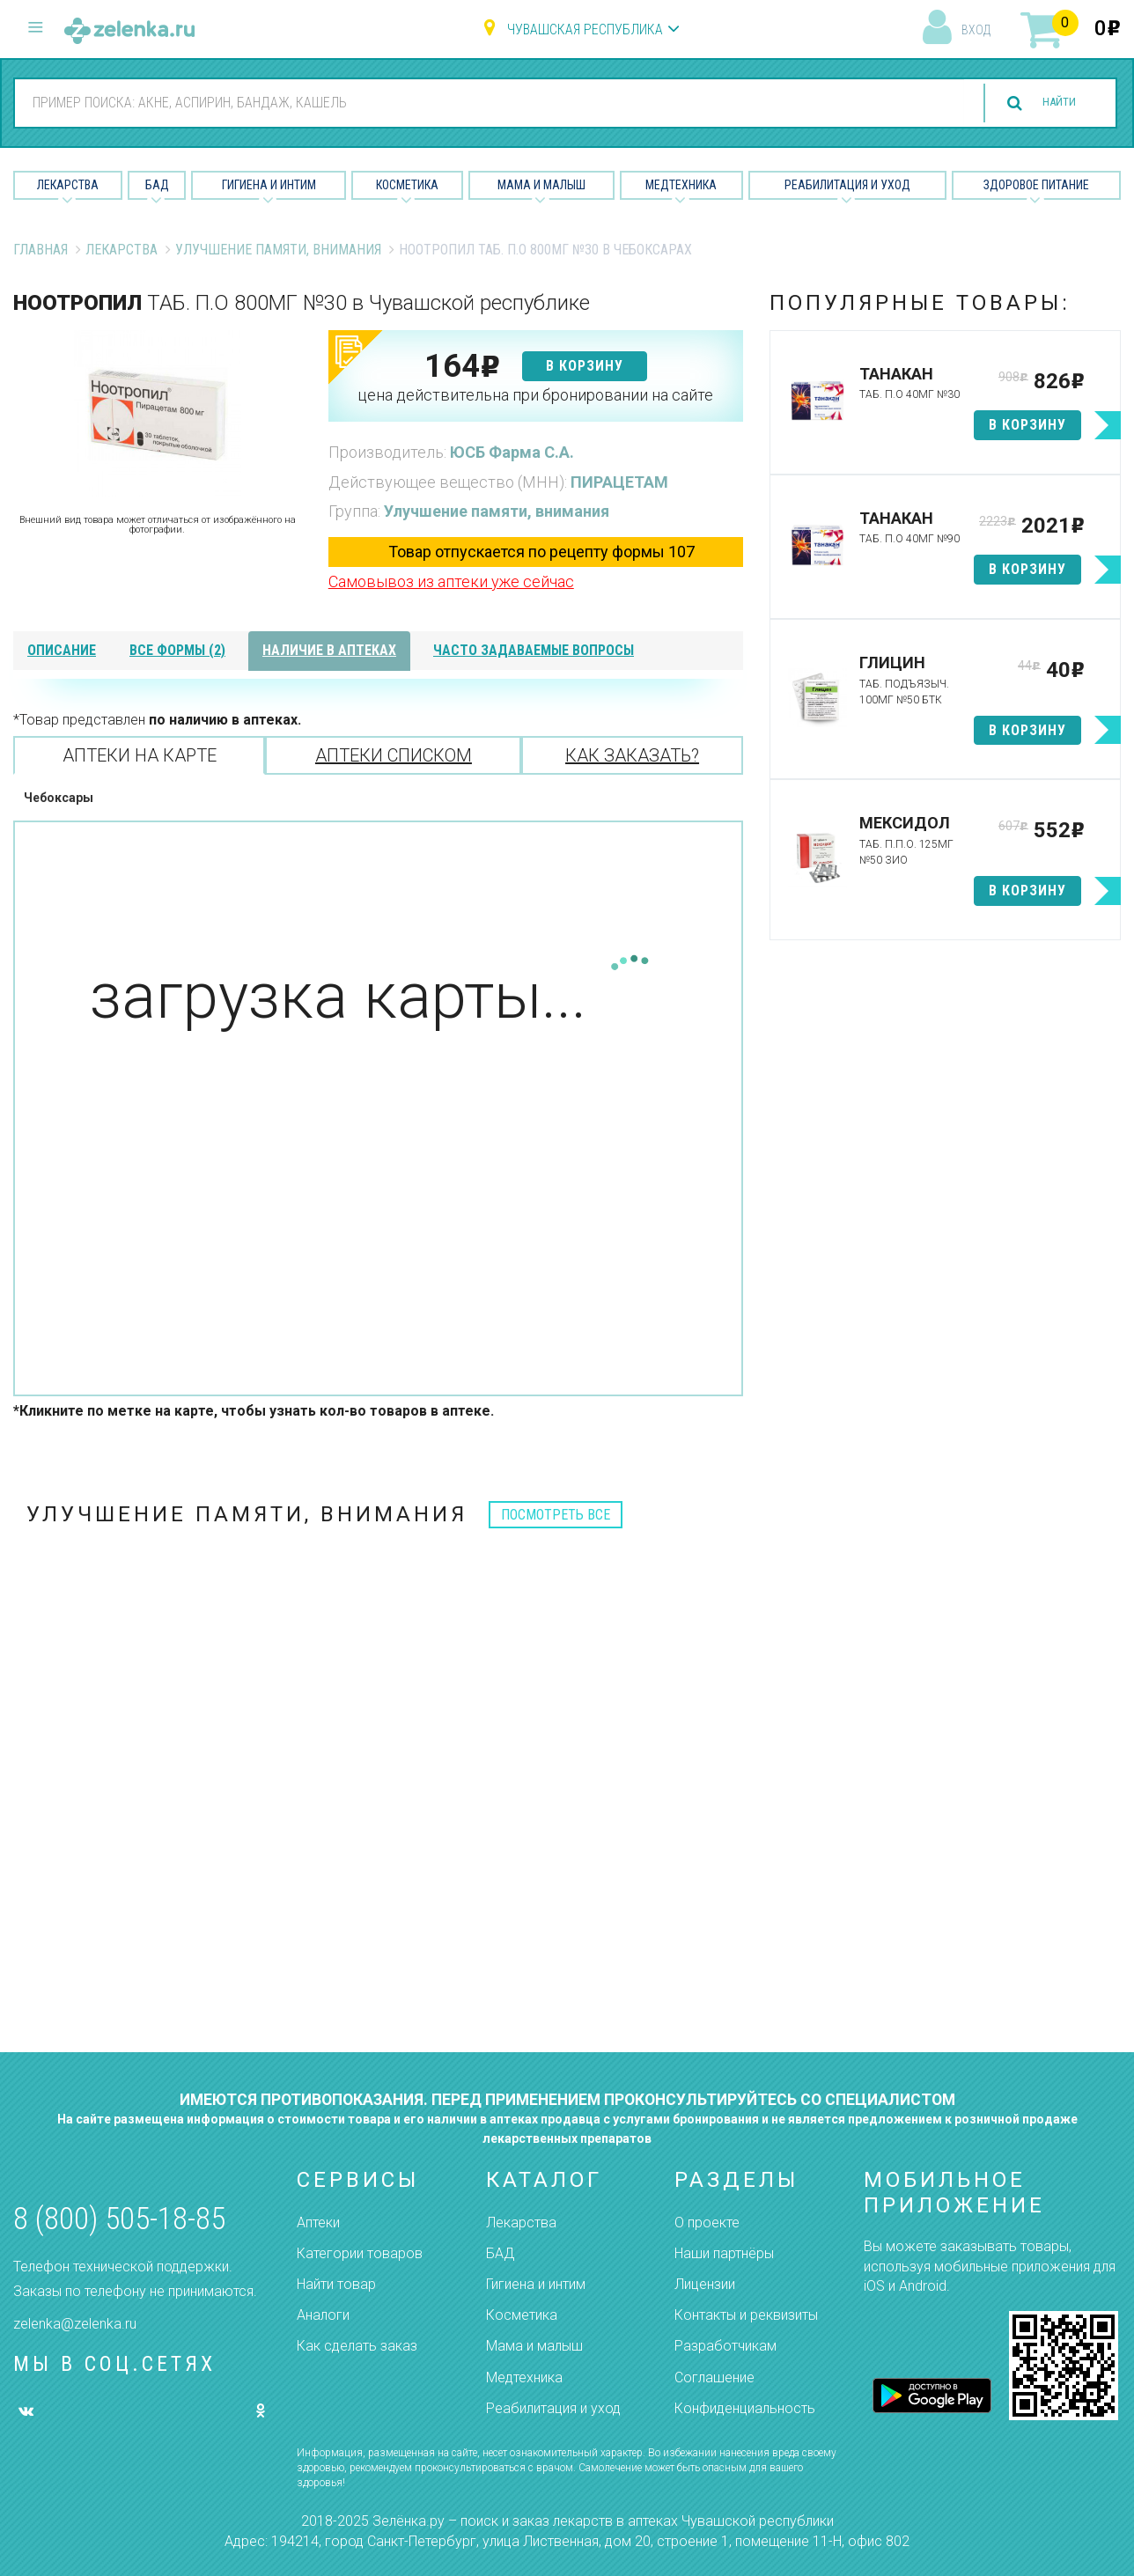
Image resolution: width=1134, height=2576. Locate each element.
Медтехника (681, 185)
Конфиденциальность (744, 2408)
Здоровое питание (1036, 185)
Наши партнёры (724, 2253)
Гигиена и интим (535, 2284)
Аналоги (323, 2315)
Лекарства (68, 185)
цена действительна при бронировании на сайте (535, 395)
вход (975, 30)
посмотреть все (555, 1514)
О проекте (707, 2222)
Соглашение (714, 2377)
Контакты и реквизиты (746, 2315)
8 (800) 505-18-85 (119, 2219)
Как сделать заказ (357, 2345)
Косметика (407, 185)
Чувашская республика (585, 29)
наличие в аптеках (329, 650)
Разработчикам (725, 2345)
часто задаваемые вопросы (533, 650)
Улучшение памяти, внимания (278, 249)
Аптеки (318, 2222)
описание (61, 650)
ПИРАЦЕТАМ (619, 482)
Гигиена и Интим (269, 185)
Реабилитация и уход (847, 185)
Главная (40, 249)
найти (1048, 103)
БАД (157, 185)
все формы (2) (177, 650)
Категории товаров (360, 2253)
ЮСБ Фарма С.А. (512, 452)
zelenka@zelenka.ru (74, 2323)
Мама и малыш (541, 185)
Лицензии (704, 2284)
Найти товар (336, 2284)
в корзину (584, 365)
